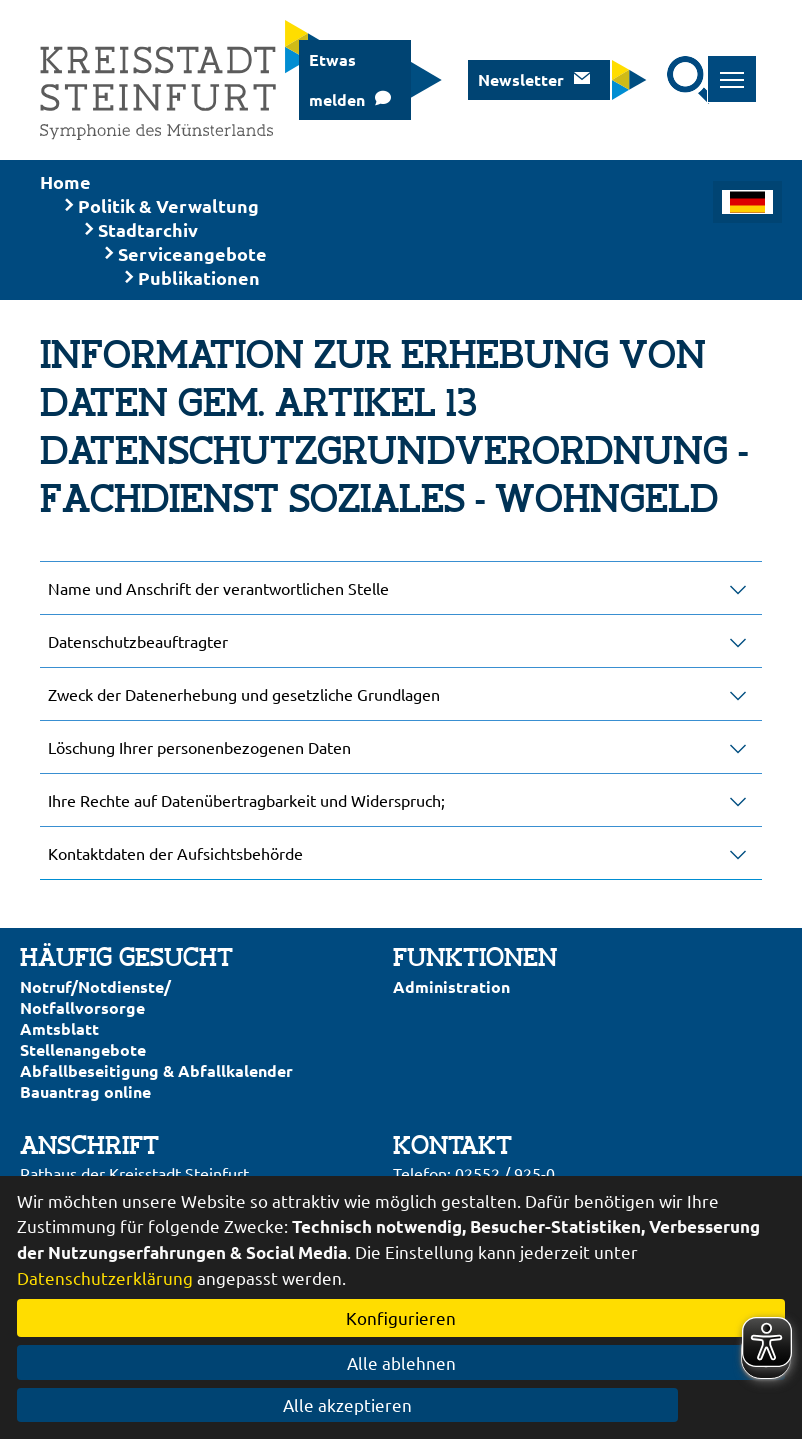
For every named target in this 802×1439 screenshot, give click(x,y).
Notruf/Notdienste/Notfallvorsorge (95, 997)
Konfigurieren (401, 1317)
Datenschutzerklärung (105, 1277)
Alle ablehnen (401, 1362)
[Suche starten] (691, 80)
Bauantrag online (85, 1091)
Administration (451, 986)
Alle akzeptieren (401, 1404)
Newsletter (521, 79)
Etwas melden (337, 79)
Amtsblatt (59, 1028)
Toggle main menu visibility (738, 68)
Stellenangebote (83, 1049)
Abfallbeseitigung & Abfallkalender (156, 1070)
